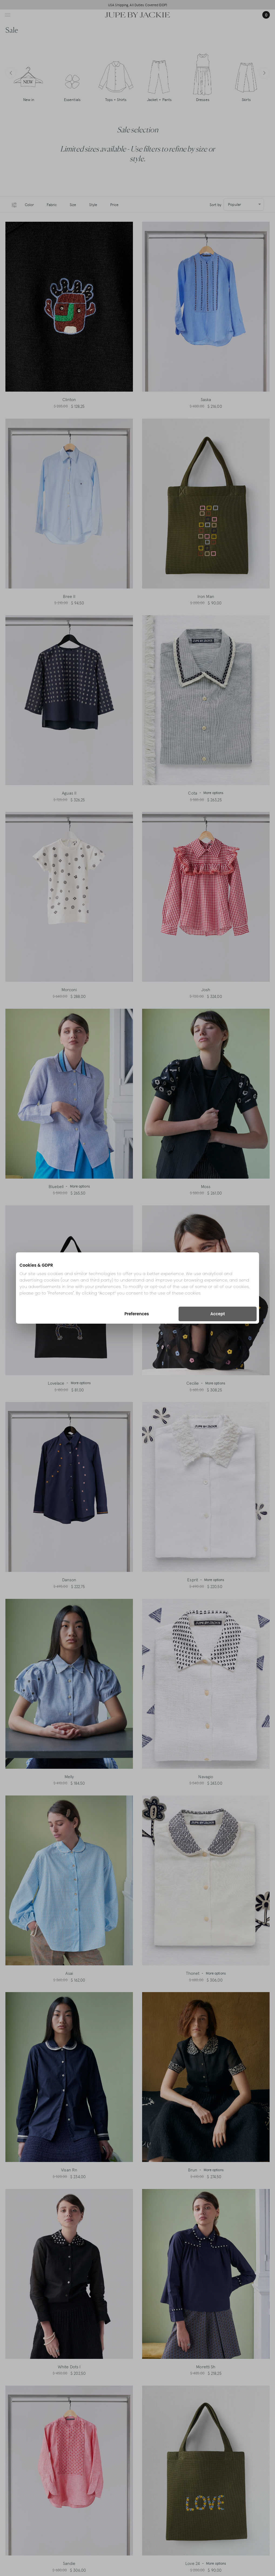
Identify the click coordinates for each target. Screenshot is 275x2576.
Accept (217, 1314)
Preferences (137, 1314)
